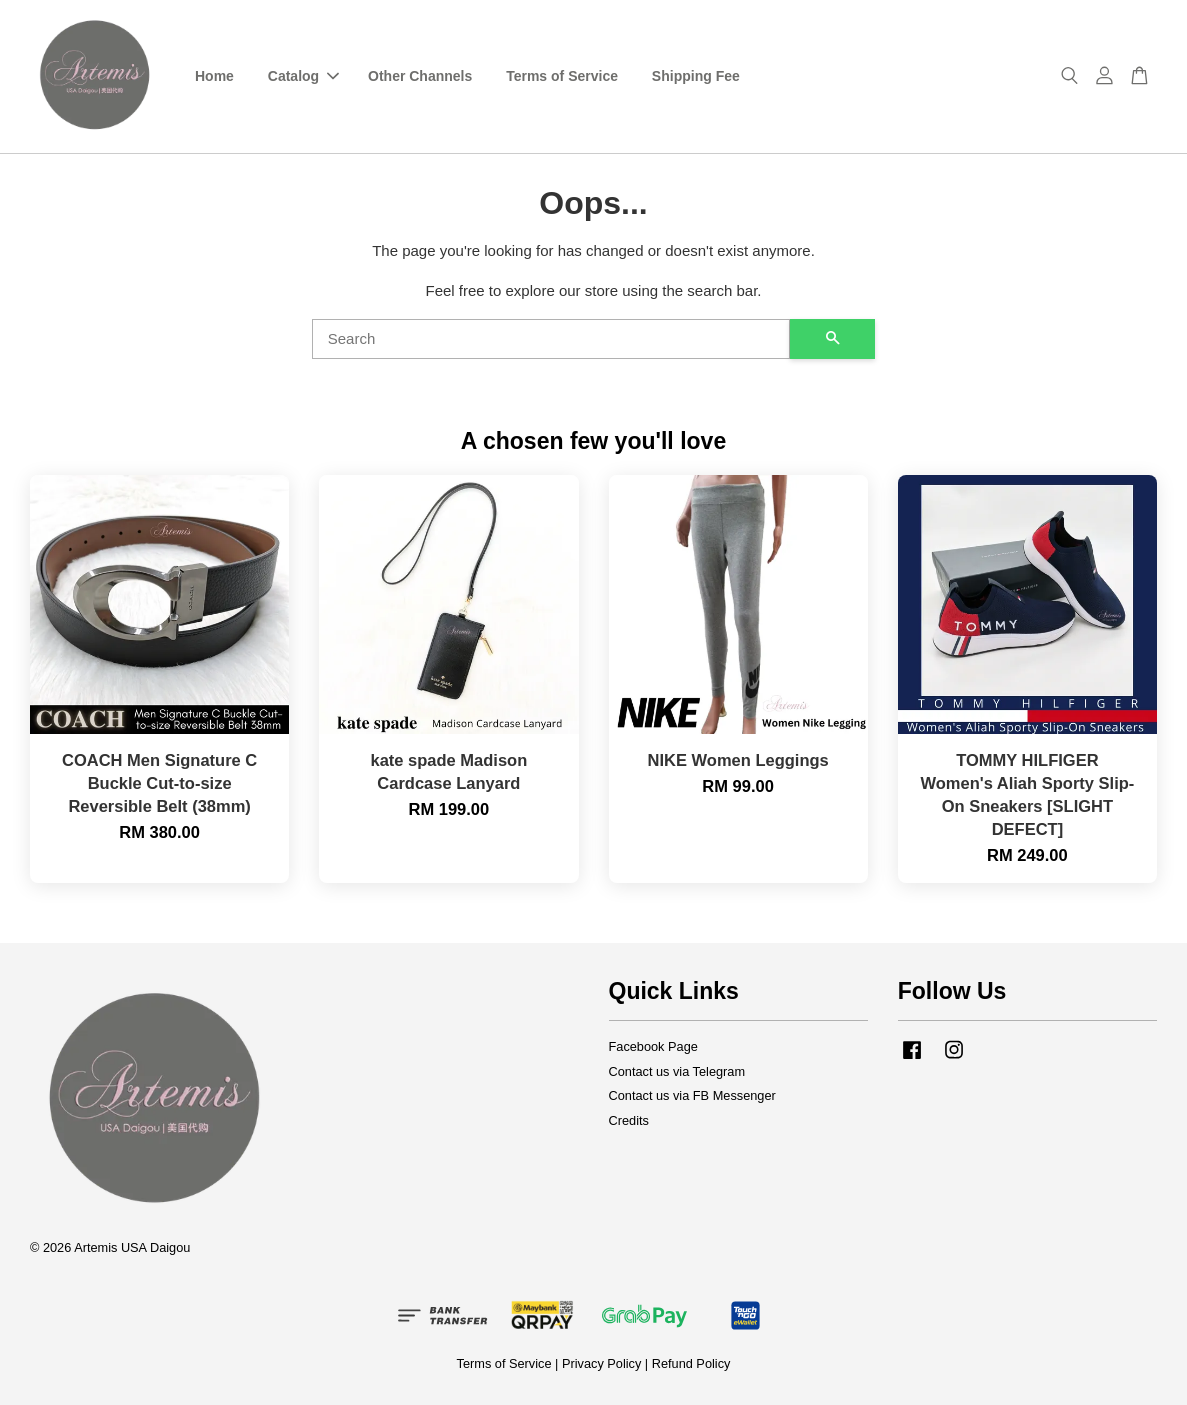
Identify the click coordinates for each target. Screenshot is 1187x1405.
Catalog (303, 76)
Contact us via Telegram (677, 1071)
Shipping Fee (696, 76)
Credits (629, 1120)
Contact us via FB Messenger (692, 1095)
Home (214, 76)
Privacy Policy (601, 1363)
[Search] (551, 339)
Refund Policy (691, 1363)
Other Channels (420, 76)
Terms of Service (562, 76)
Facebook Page (653, 1046)
